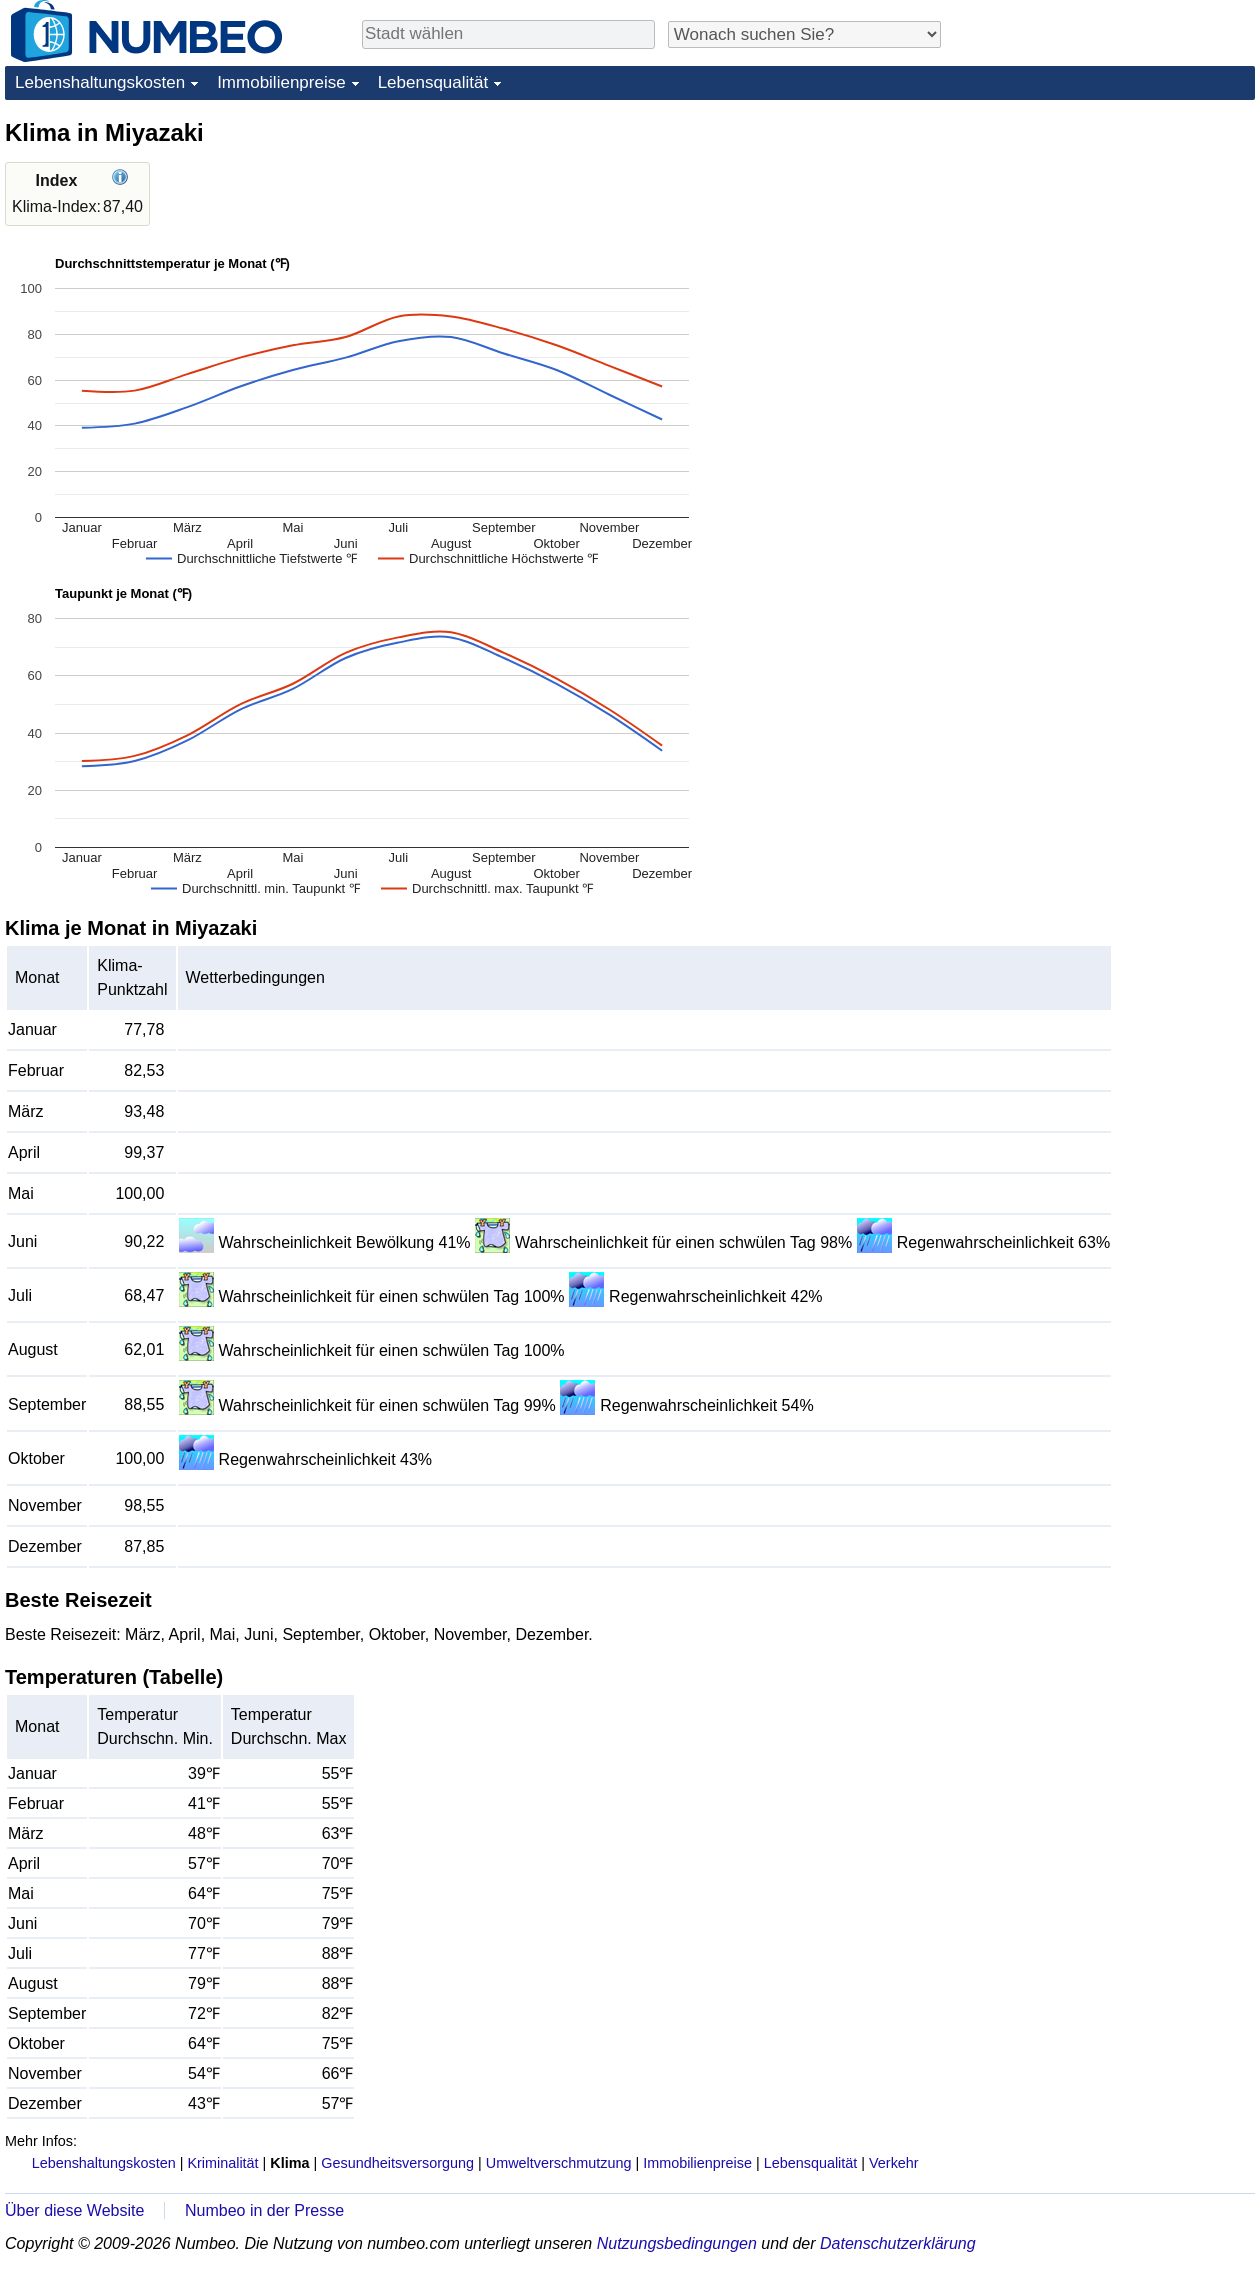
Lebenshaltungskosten (100, 82)
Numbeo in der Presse (264, 2210)
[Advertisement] (1105, 242)
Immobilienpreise (281, 82)
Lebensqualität (433, 82)
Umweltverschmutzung (559, 2163)
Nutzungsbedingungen (677, 2243)
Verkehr (894, 2163)
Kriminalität (222, 2163)
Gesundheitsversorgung (397, 2163)
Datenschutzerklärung (898, 2243)
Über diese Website (74, 2210)
